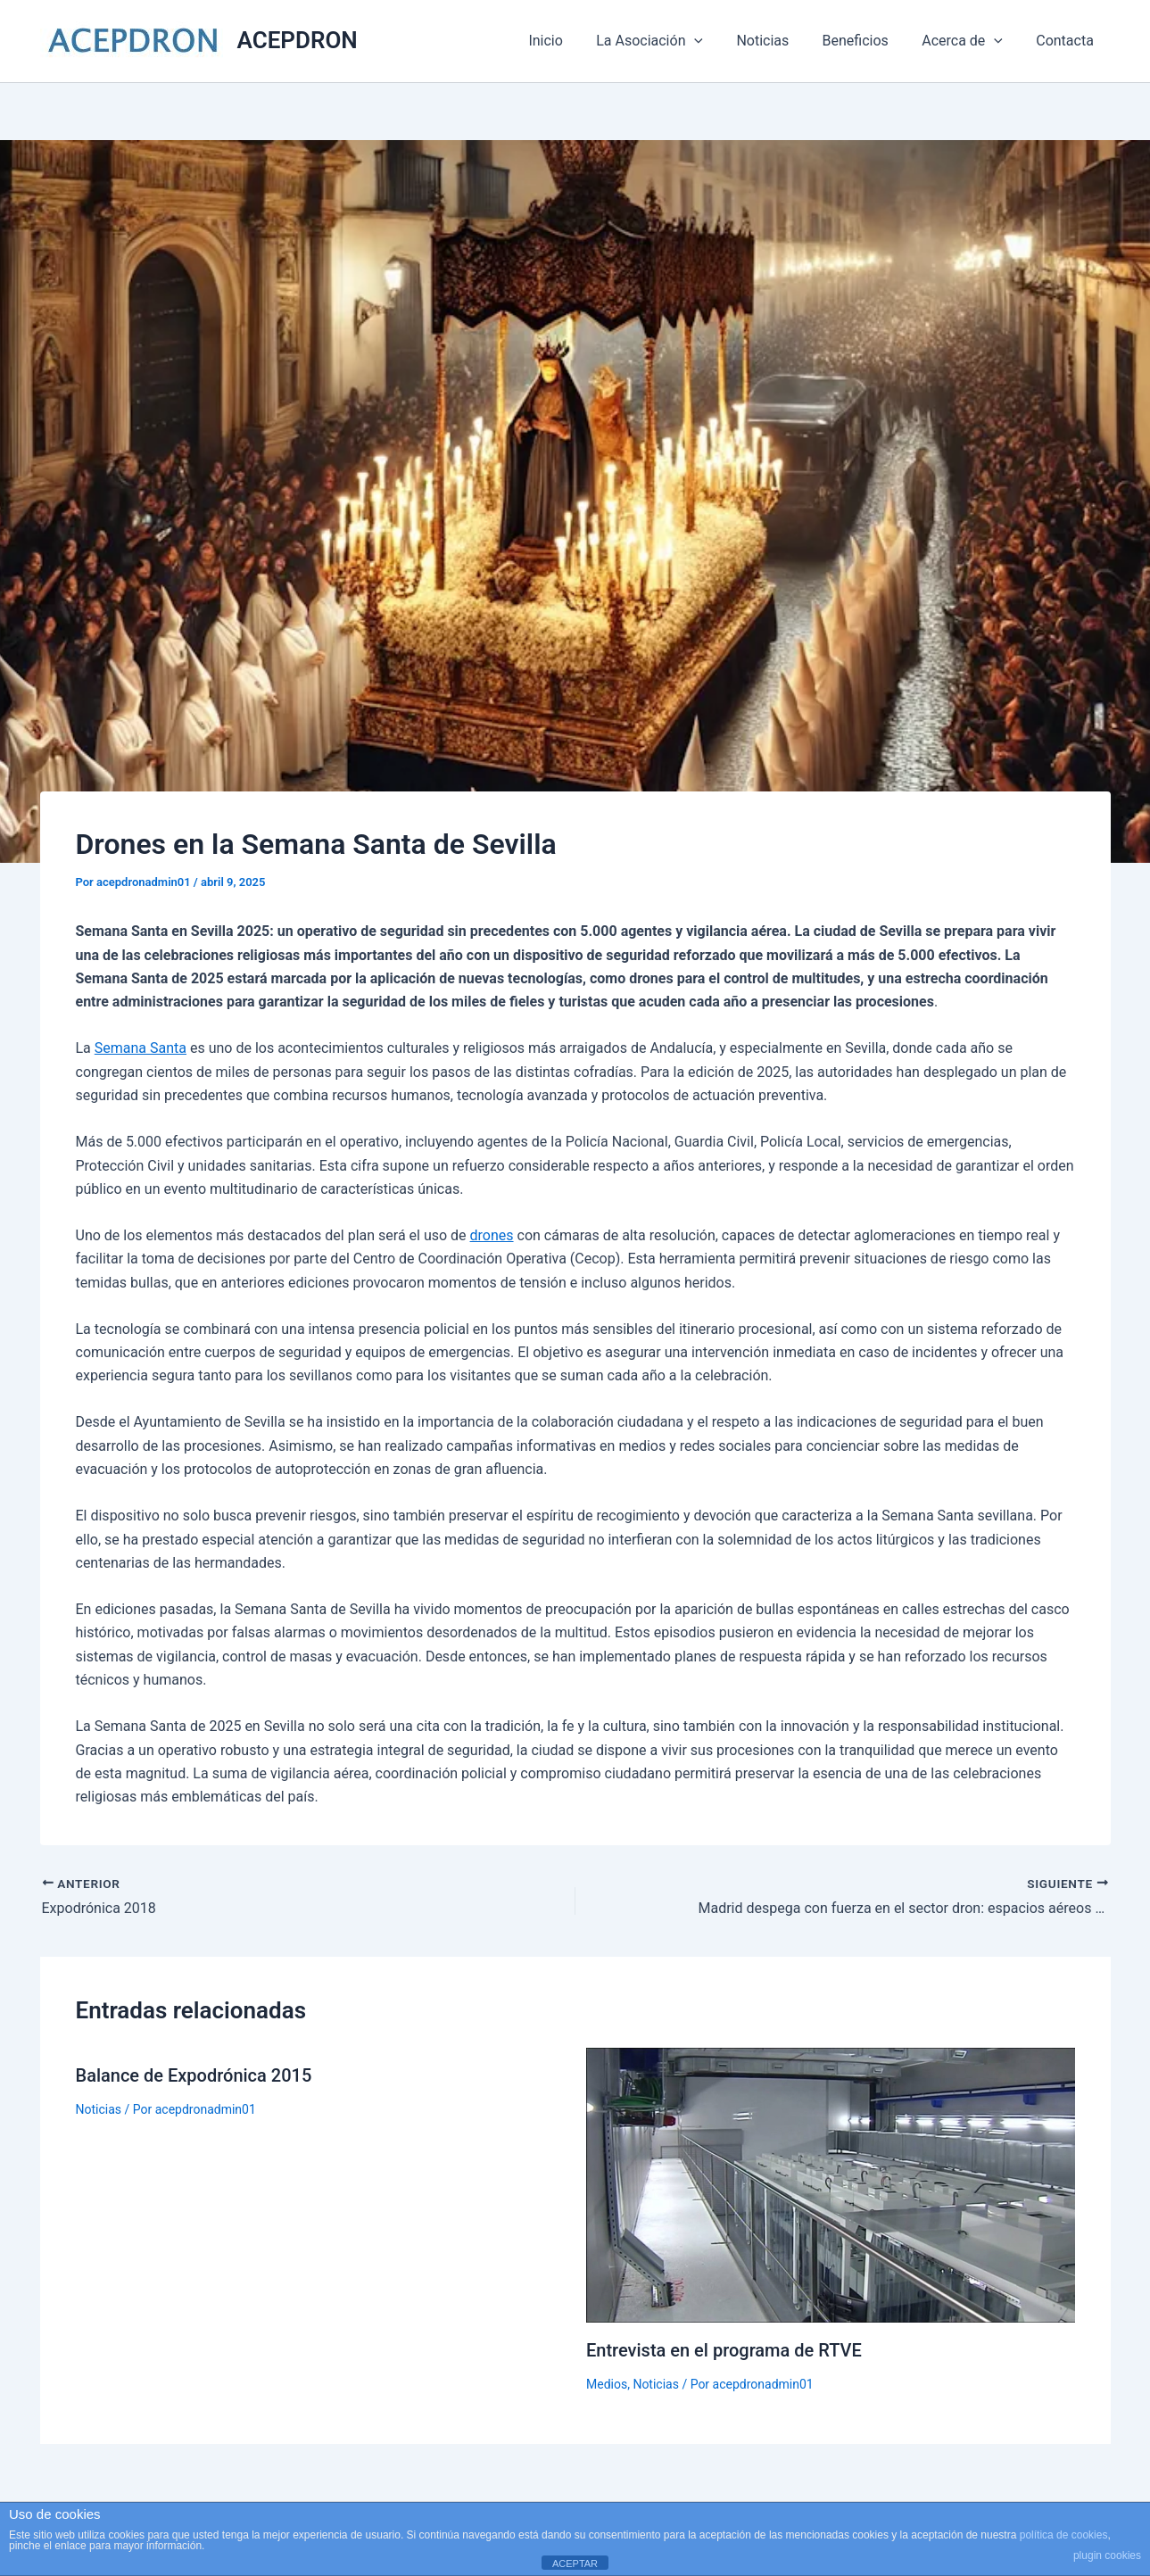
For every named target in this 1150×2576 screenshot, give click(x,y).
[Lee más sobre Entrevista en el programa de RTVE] (830, 2183)
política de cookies (1064, 2535)
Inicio (572, 40)
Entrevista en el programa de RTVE (724, 2350)
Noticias (779, 40)
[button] (715, 41)
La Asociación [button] (670, 41)
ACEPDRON (297, 40)
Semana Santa (140, 1048)
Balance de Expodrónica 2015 (194, 2075)
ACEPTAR (575, 2563)
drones (492, 1235)
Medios (606, 2384)
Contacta (1067, 40)
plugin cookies (1107, 2555)
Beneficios (867, 40)
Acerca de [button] (969, 41)
